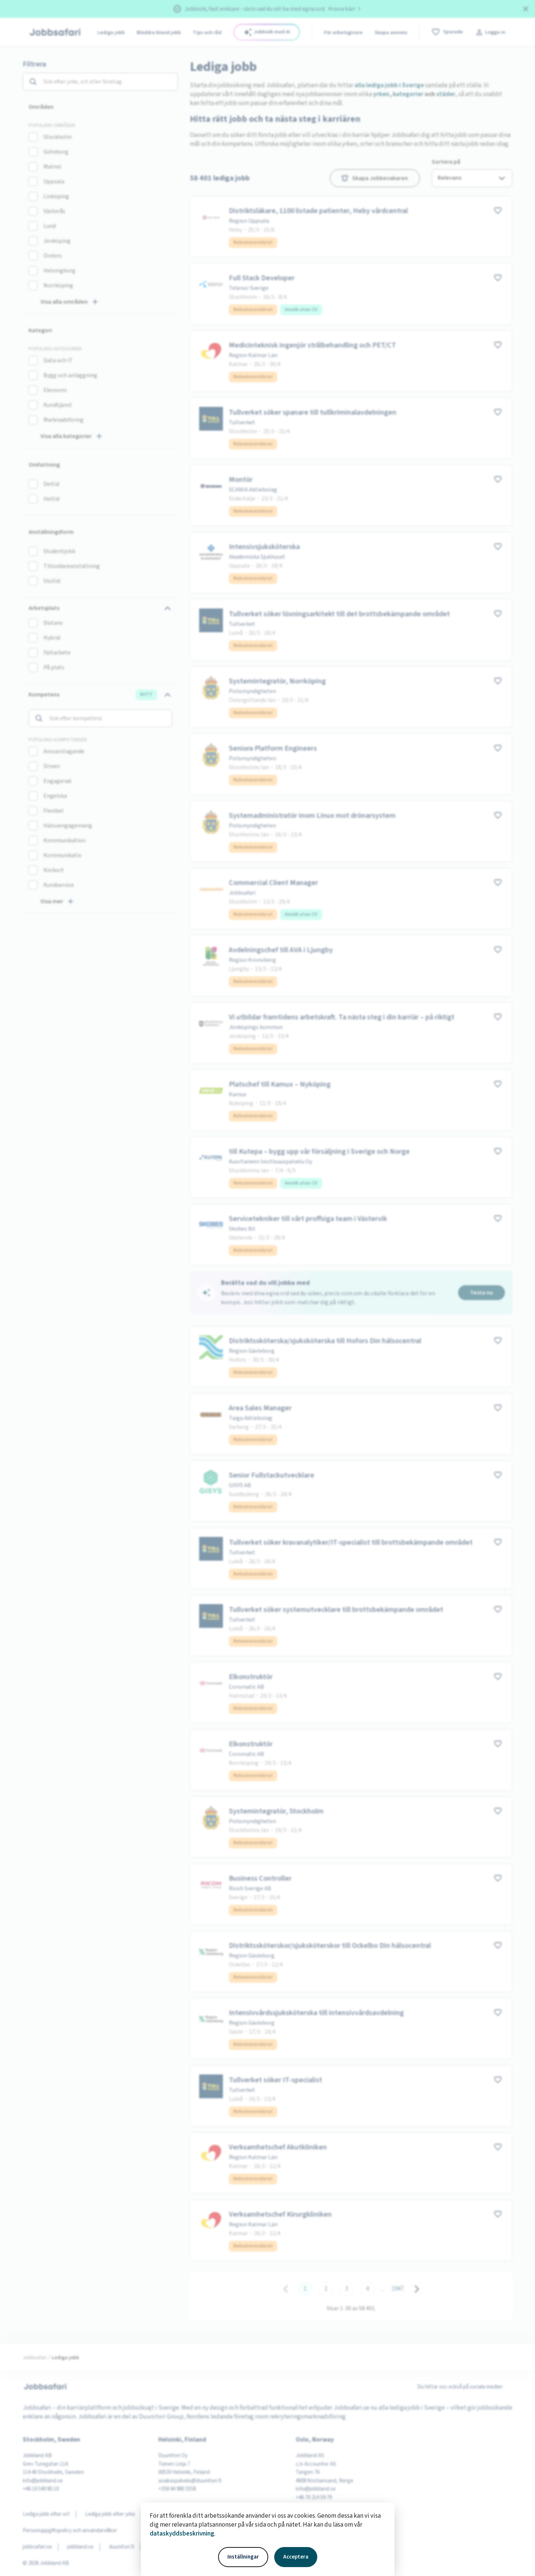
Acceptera (295, 2557)
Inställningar (243, 2557)
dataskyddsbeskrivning (182, 2533)
